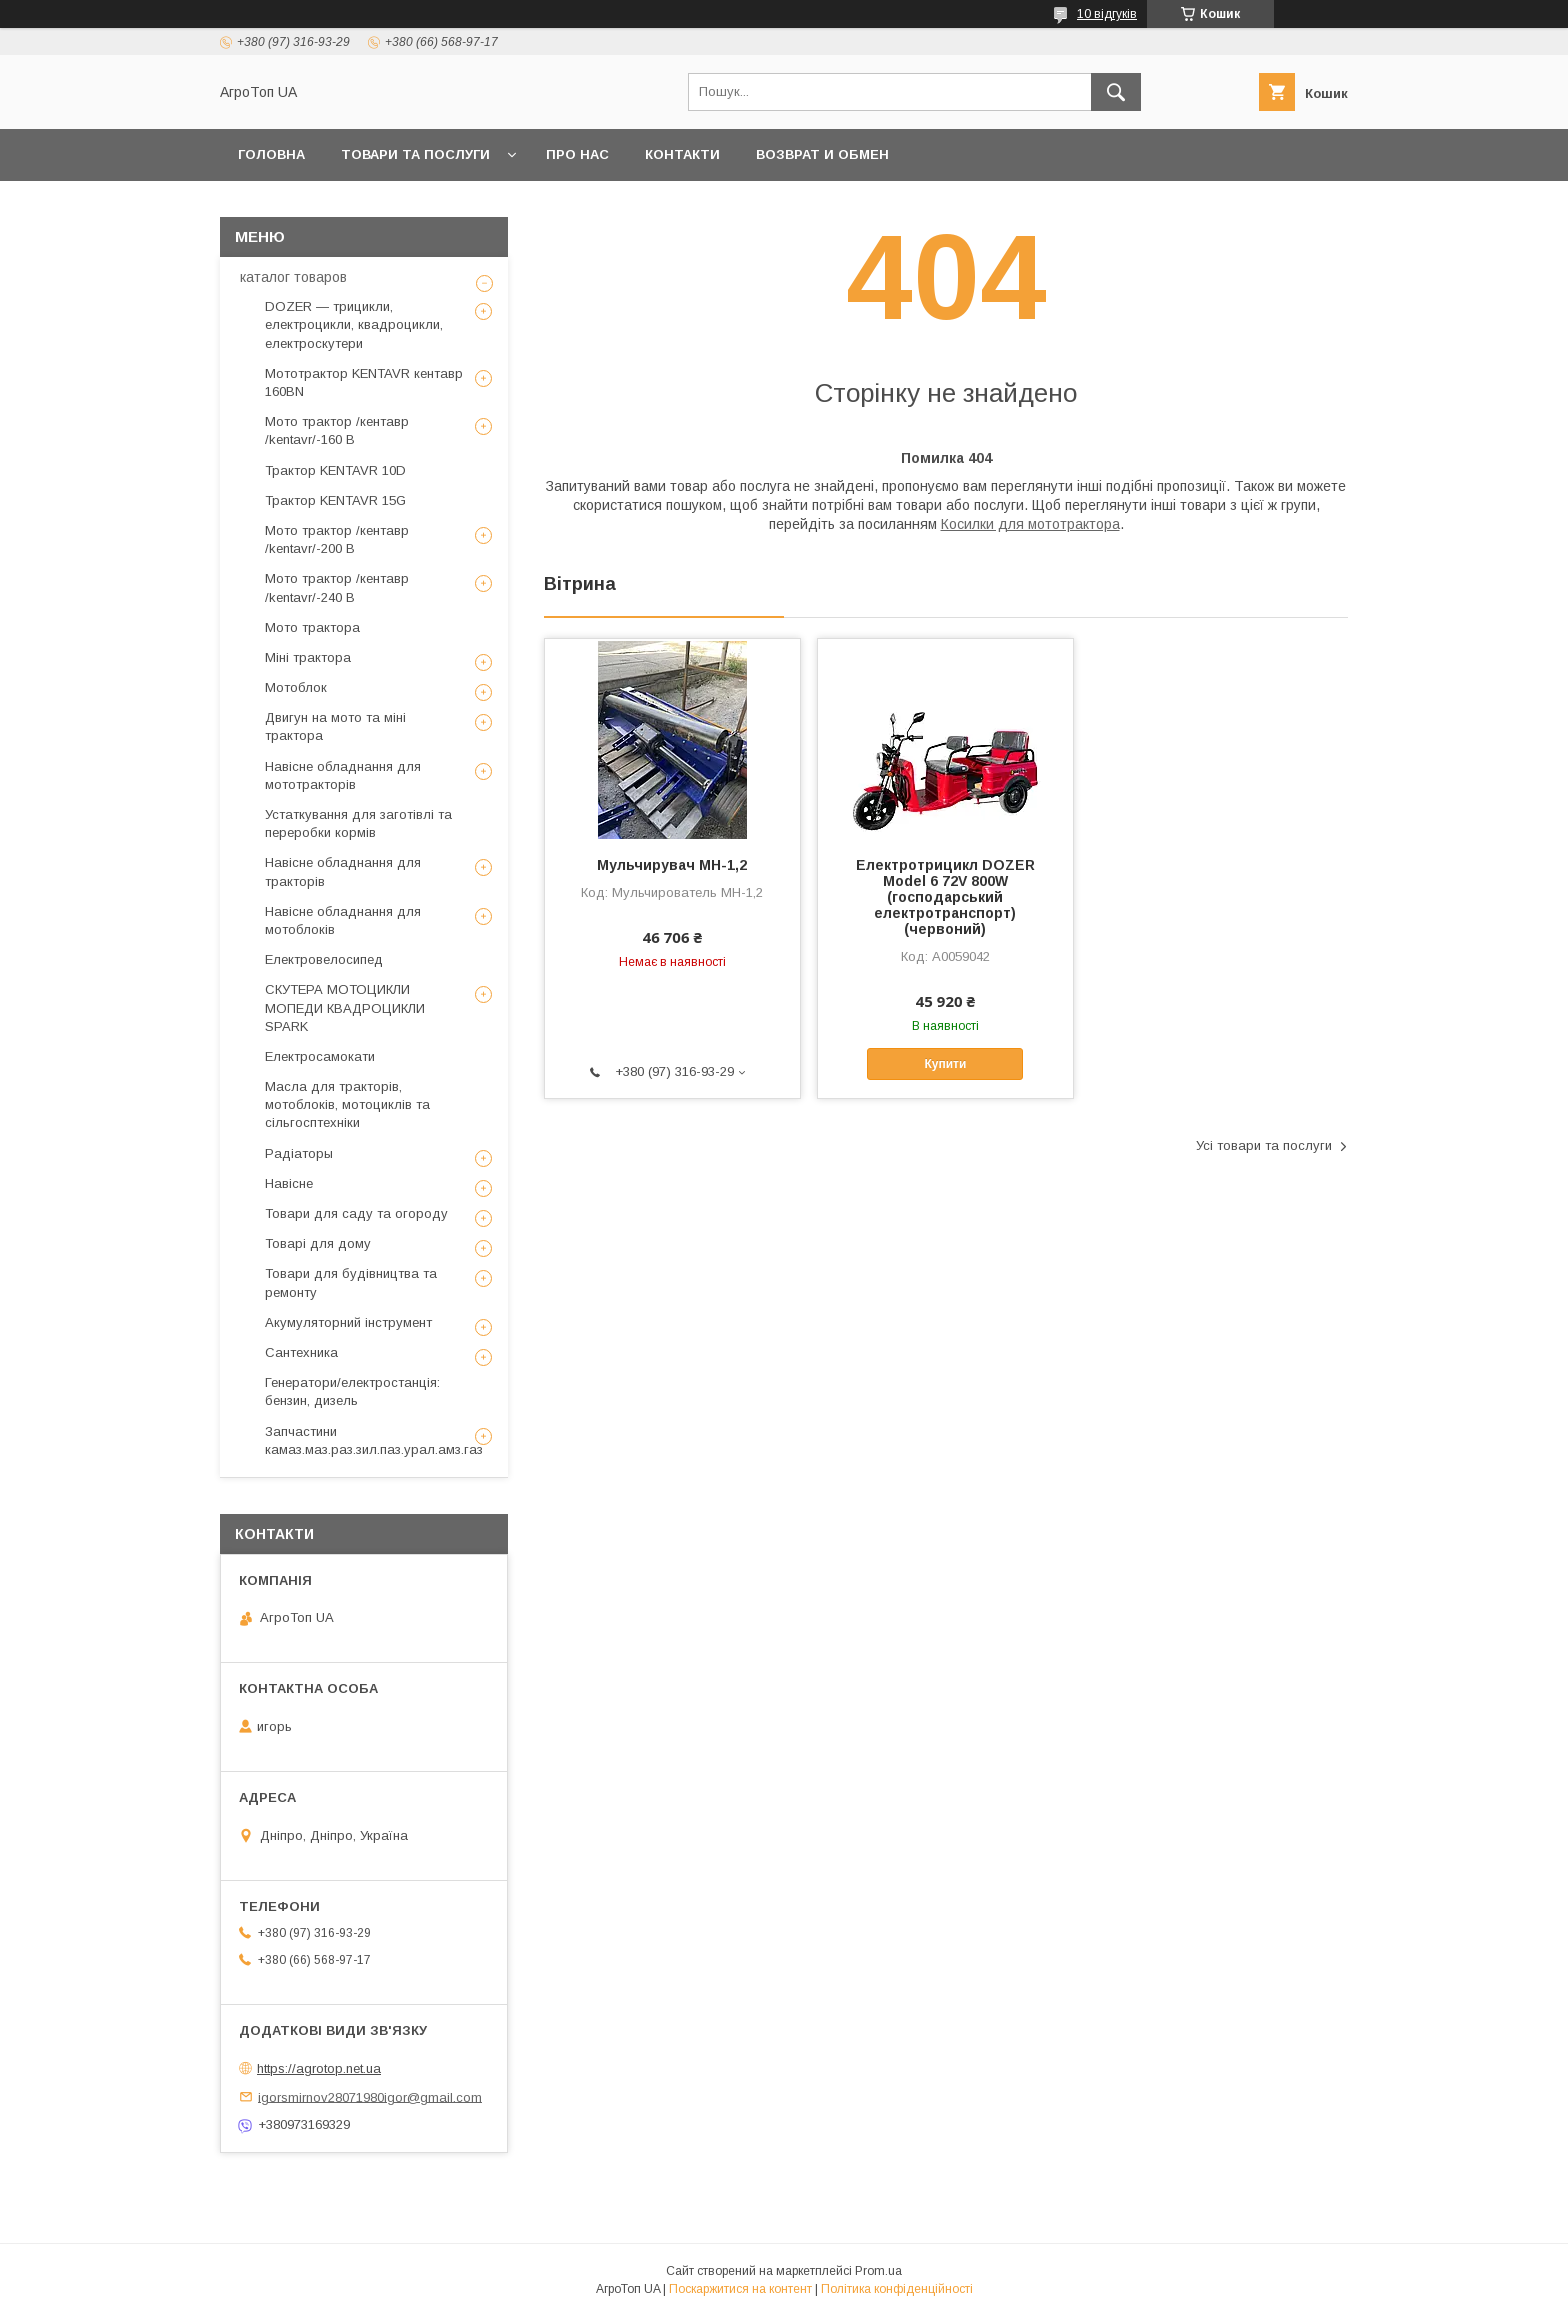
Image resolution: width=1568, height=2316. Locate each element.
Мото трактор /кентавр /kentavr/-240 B (337, 587)
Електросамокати (320, 1056)
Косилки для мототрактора (1030, 524)
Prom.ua (878, 2271)
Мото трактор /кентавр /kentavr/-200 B (337, 539)
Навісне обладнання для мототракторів (343, 775)
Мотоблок (296, 687)
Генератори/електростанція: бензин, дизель (352, 1391)
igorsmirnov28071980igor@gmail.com (370, 2096)
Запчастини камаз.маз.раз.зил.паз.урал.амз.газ (374, 1440)
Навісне (289, 1183)
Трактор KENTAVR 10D (335, 470)
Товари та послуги (415, 154)
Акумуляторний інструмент (348, 1322)
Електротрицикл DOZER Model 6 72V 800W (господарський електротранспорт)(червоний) (945, 897)
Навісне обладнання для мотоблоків (343, 920)
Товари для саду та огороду (356, 1213)
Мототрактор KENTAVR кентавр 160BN (364, 382)
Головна (271, 154)
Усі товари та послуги (1264, 1145)
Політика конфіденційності (897, 2289)
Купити (945, 1064)
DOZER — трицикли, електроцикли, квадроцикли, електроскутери (354, 324)
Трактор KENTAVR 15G (335, 500)
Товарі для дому (318, 1243)
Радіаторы (299, 1153)
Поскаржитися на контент (740, 2289)
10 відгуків (1107, 14)
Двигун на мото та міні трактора (335, 726)
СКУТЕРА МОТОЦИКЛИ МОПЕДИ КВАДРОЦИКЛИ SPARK (345, 1007)
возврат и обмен (822, 154)
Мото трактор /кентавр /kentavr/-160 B (337, 430)
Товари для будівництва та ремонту (351, 1282)
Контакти (682, 154)
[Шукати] (1116, 92)
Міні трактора (308, 657)
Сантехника (301, 1352)
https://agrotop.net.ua (319, 2068)
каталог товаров (293, 277)
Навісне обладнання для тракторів (343, 871)
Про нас (577, 154)
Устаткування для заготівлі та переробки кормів (358, 823)
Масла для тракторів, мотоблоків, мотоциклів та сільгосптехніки (347, 1104)
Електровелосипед (324, 959)
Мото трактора (312, 627)
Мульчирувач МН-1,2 (672, 865)
